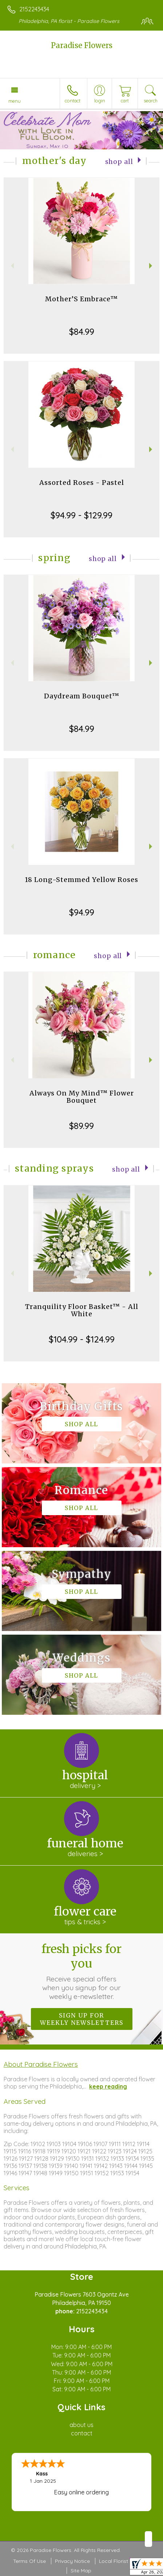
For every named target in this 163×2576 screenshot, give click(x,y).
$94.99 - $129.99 (81, 515)
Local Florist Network (124, 2561)
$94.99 (81, 912)
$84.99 (81, 331)
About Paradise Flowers (41, 2064)
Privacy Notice (72, 2561)
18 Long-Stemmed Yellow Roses (81, 879)
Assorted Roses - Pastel (81, 482)
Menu (14, 101)
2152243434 (34, 9)
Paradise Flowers (81, 45)
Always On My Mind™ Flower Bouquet (81, 1097)
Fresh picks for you (81, 1971)
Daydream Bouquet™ (81, 696)
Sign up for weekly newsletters (81, 2019)
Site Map (81, 2570)
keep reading (108, 2086)
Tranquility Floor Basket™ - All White (81, 1310)
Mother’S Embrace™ (81, 299)
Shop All (119, 162)
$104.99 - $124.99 (82, 1339)
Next (151, 265)
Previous (11, 265)
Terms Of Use (29, 2561)
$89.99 (81, 1125)
